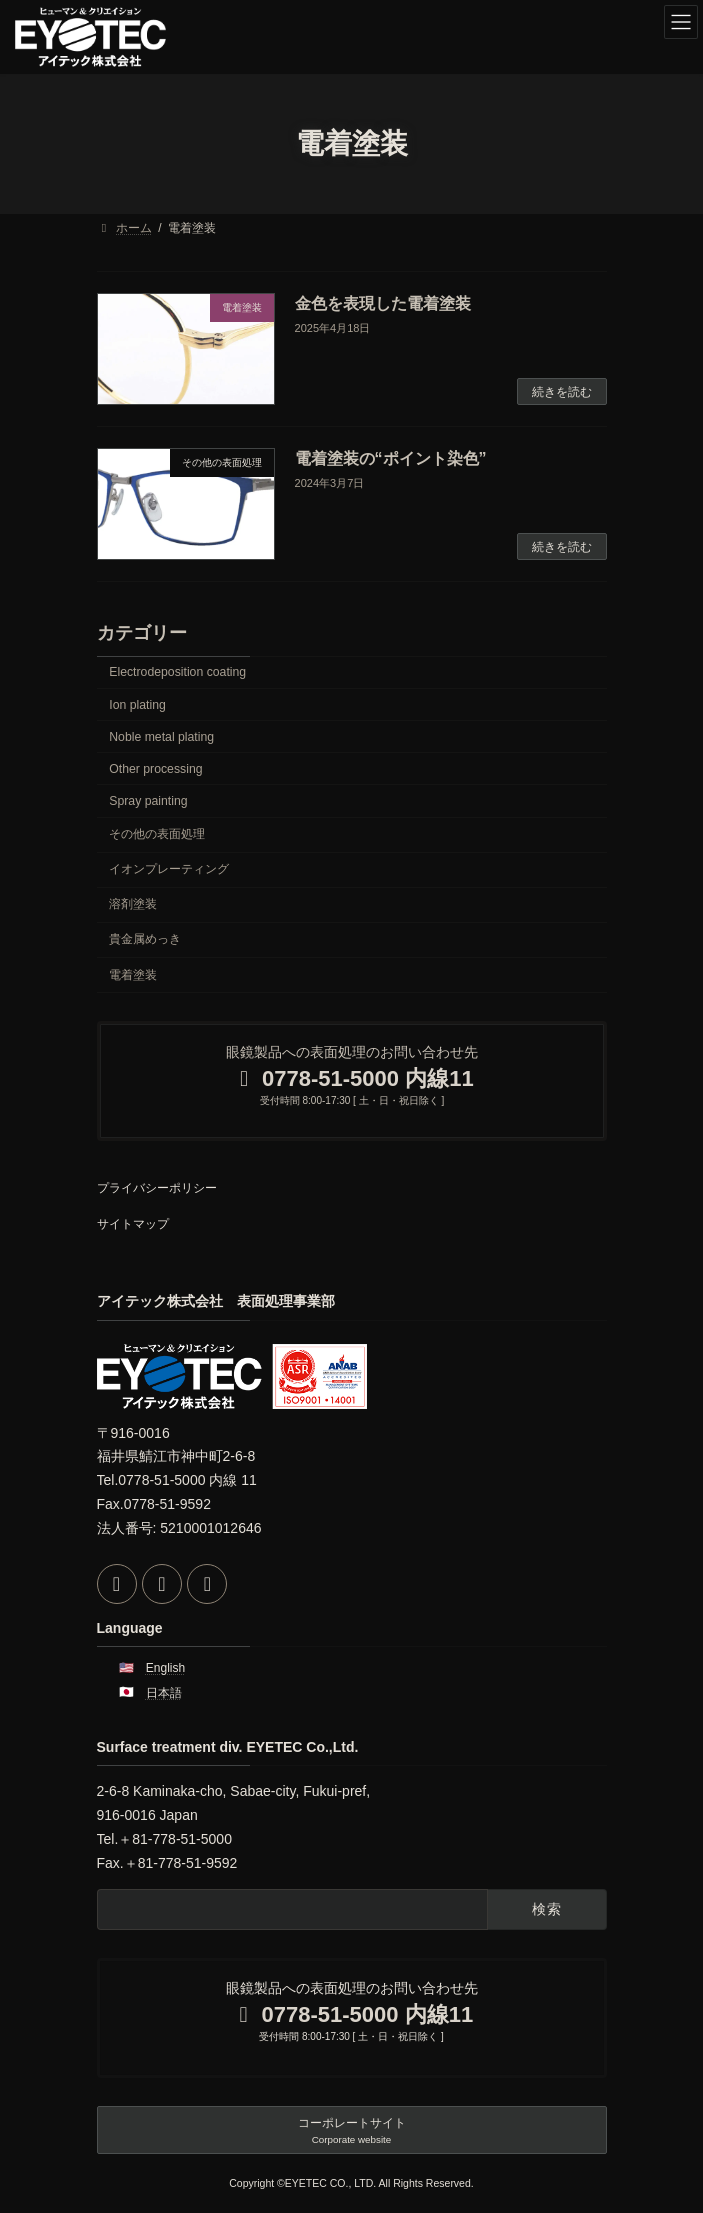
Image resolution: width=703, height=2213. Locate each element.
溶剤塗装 (133, 905)
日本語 (164, 1692)
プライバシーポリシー (157, 1188)
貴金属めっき (145, 940)
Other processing (155, 769)
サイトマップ (133, 1224)
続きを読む (562, 392)
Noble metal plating (161, 737)
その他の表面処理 (157, 834)
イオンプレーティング (169, 870)
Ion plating (137, 705)
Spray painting (148, 801)
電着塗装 (133, 975)
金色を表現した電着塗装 (383, 303)
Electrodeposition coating (177, 673)
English (165, 1668)
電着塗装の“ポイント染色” (391, 458)
